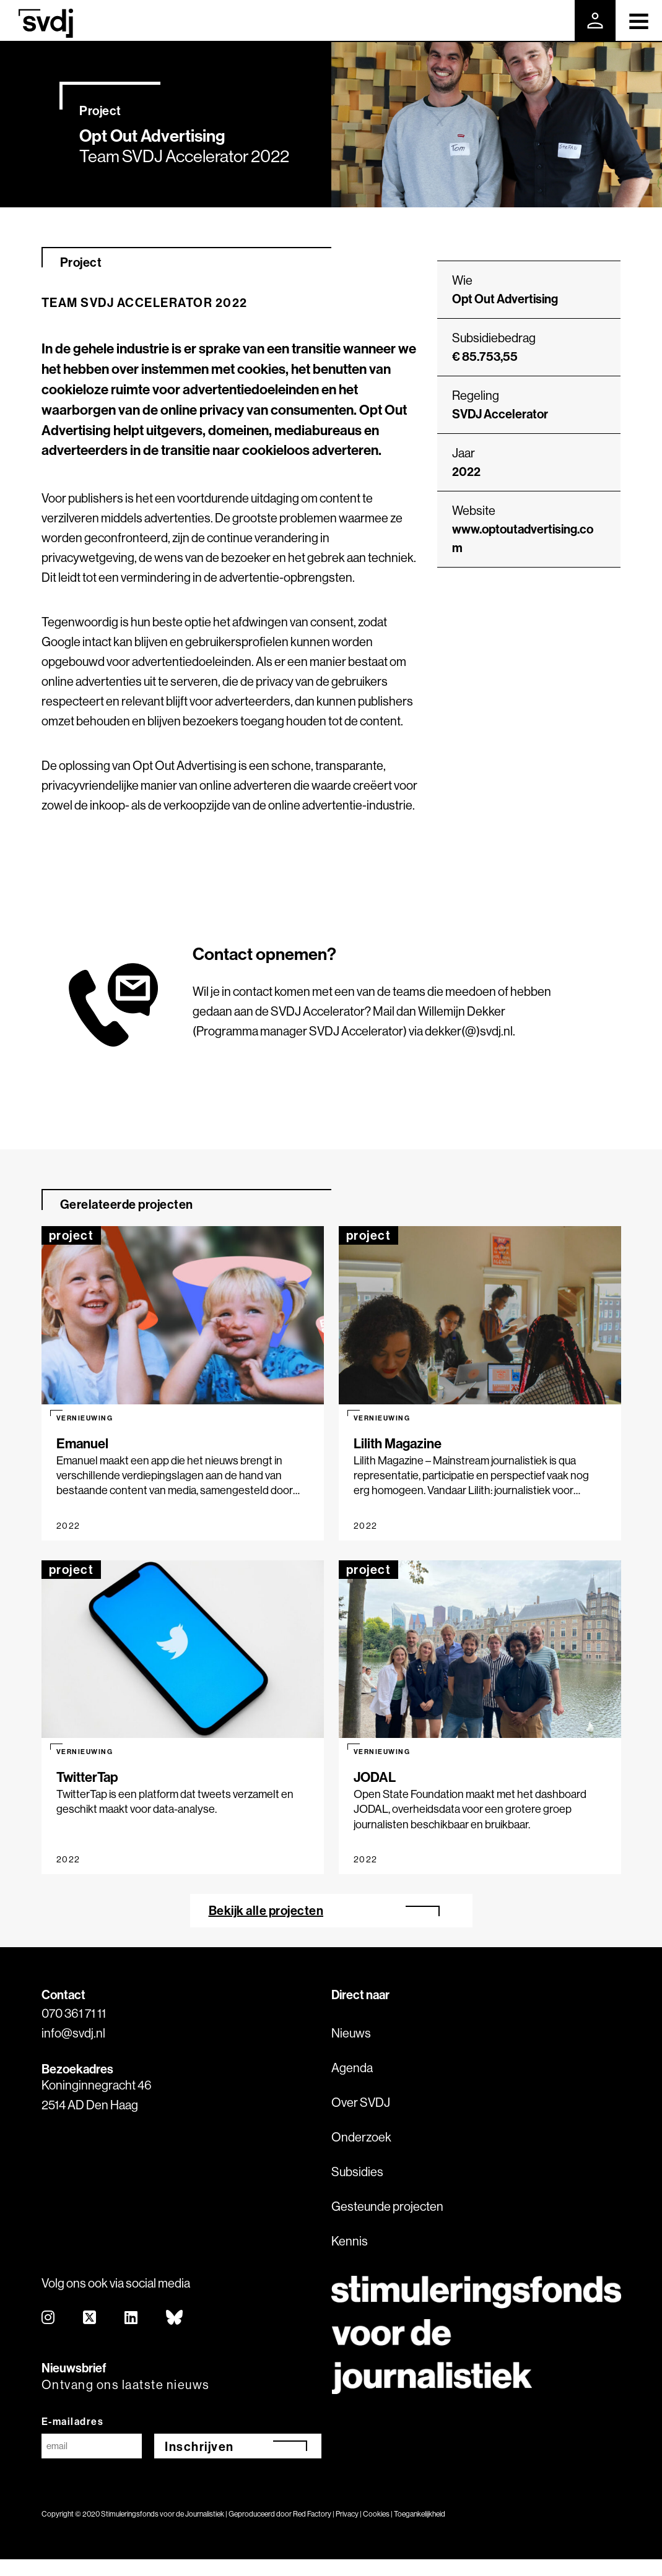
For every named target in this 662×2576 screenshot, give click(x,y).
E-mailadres (72, 2421)
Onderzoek (361, 2137)
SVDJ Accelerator (500, 413)
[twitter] (90, 2318)
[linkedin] (131, 2318)
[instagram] (48, 2318)
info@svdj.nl (73, 2033)
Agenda (352, 2067)
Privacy (347, 2513)
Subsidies (357, 2171)
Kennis (349, 2241)
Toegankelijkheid (419, 2513)
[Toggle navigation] (639, 20)
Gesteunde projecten (387, 2206)
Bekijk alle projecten (266, 1910)
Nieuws (351, 2033)
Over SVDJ (360, 2102)
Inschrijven (199, 2446)
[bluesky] (175, 2318)
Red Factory (312, 2513)
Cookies (376, 2513)
